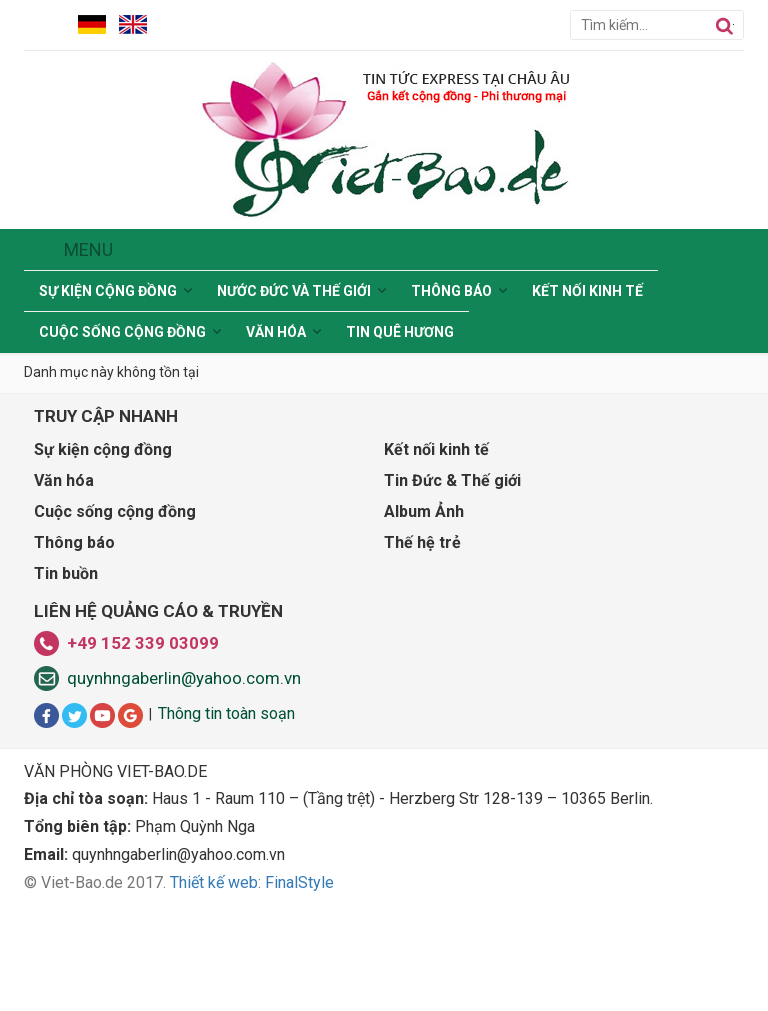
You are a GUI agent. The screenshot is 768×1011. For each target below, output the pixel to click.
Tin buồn (66, 573)
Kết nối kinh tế (587, 291)
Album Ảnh (424, 511)
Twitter (74, 715)
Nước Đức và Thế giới (294, 291)
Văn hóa (276, 332)
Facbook (46, 715)
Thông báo (451, 291)
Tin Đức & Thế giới (452, 480)
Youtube (102, 715)
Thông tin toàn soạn (226, 713)
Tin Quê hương (400, 332)
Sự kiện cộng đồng (108, 291)
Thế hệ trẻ (422, 542)
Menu (88, 249)
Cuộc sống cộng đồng (122, 332)
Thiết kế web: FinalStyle (252, 882)
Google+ (130, 715)
